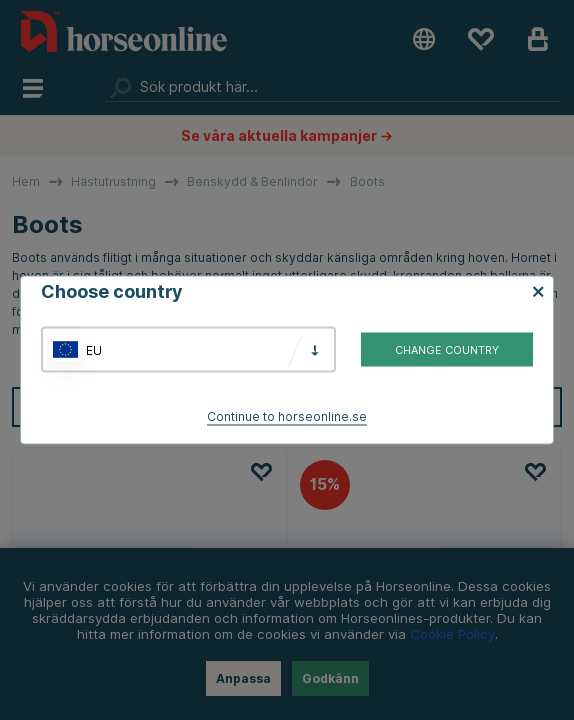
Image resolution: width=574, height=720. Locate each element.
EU (94, 349)
